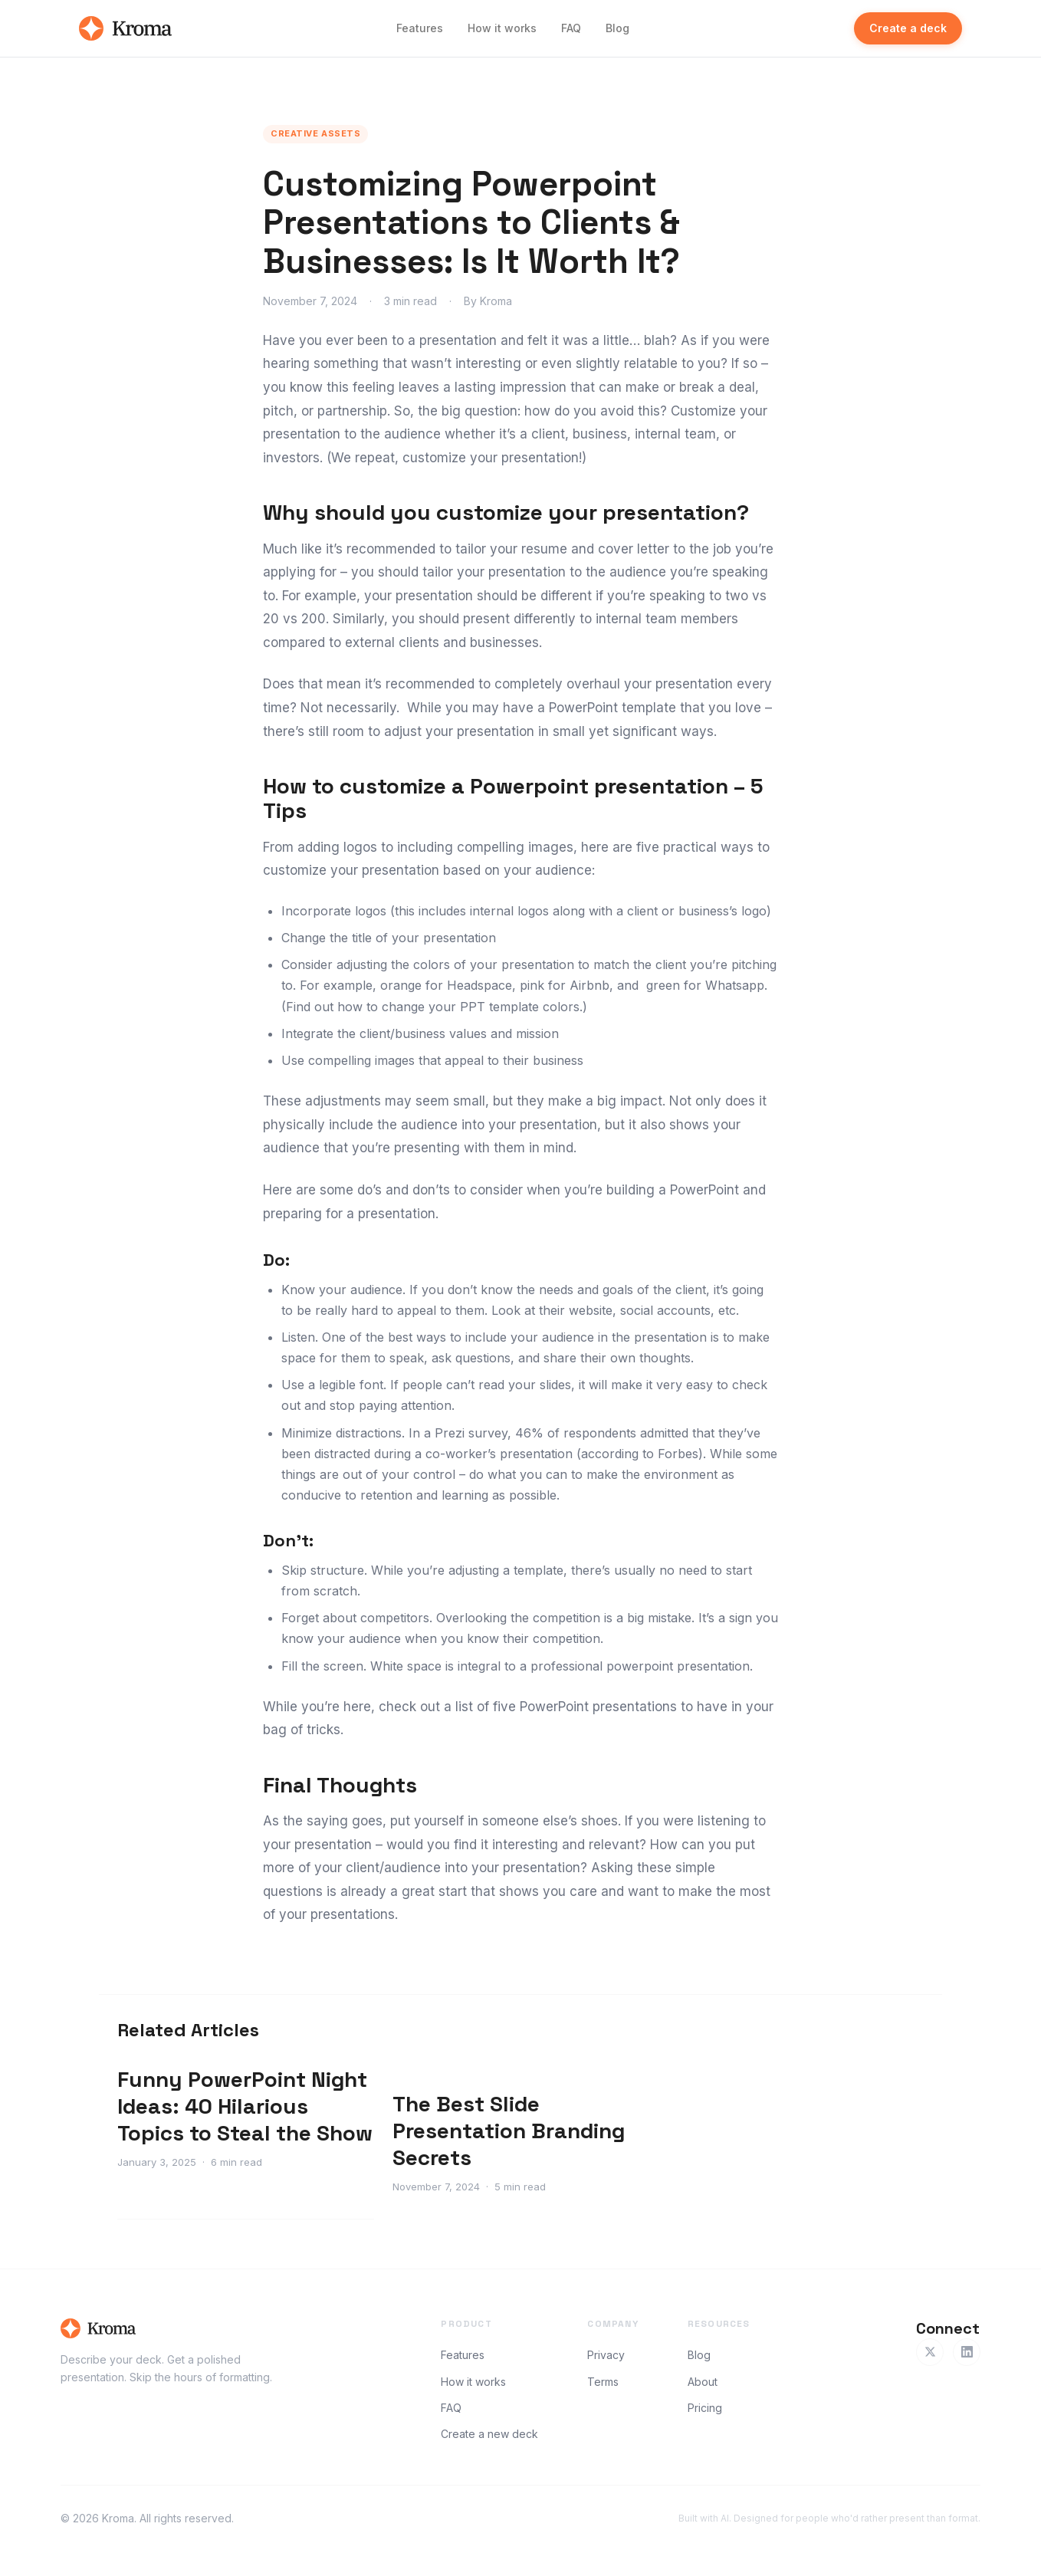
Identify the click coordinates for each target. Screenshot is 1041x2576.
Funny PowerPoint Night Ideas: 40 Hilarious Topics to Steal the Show (245, 2106)
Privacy (606, 2354)
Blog (617, 27)
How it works (502, 27)
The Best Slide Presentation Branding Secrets (508, 2130)
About (703, 2381)
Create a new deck (489, 2433)
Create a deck (908, 27)
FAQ (571, 27)
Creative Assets (315, 133)
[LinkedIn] (966, 2352)
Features (419, 27)
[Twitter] (930, 2352)
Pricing (705, 2407)
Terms (603, 2381)
